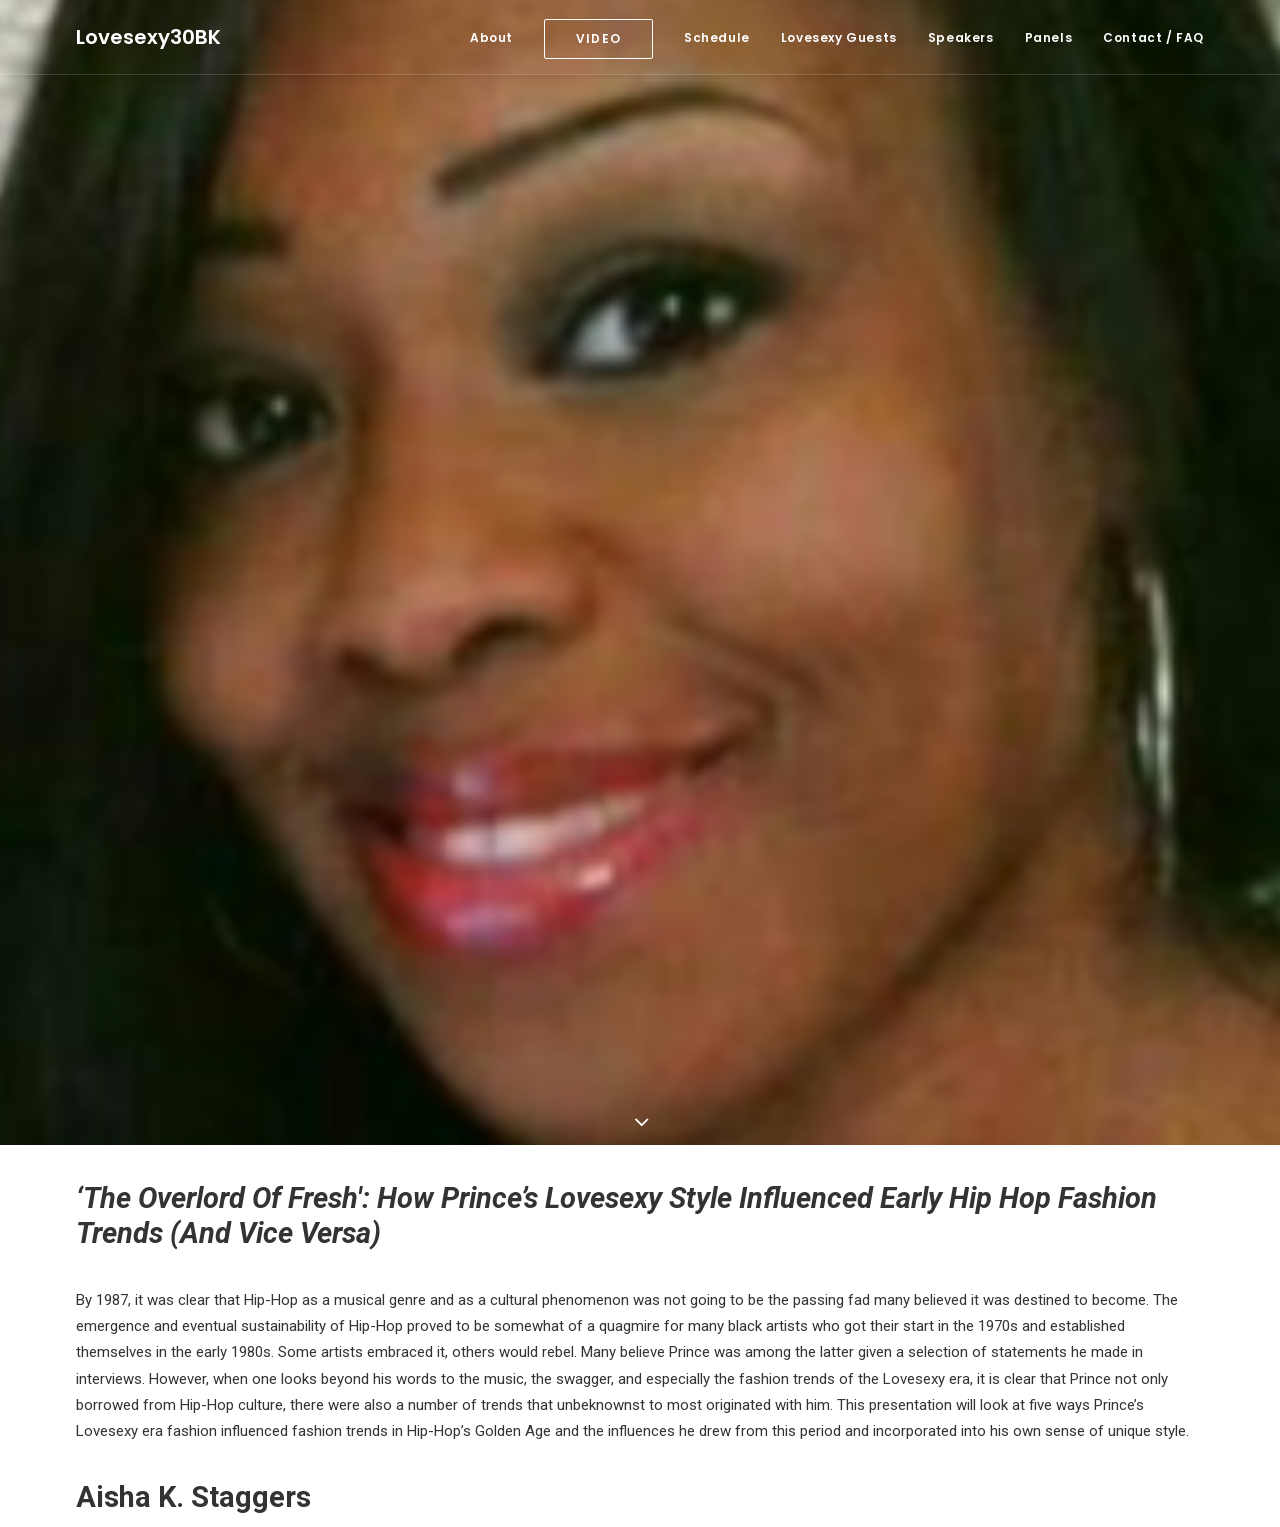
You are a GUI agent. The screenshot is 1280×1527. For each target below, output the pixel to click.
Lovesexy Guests (839, 37)
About (491, 37)
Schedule (717, 37)
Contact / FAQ (1153, 37)
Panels (1049, 37)
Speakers (961, 37)
